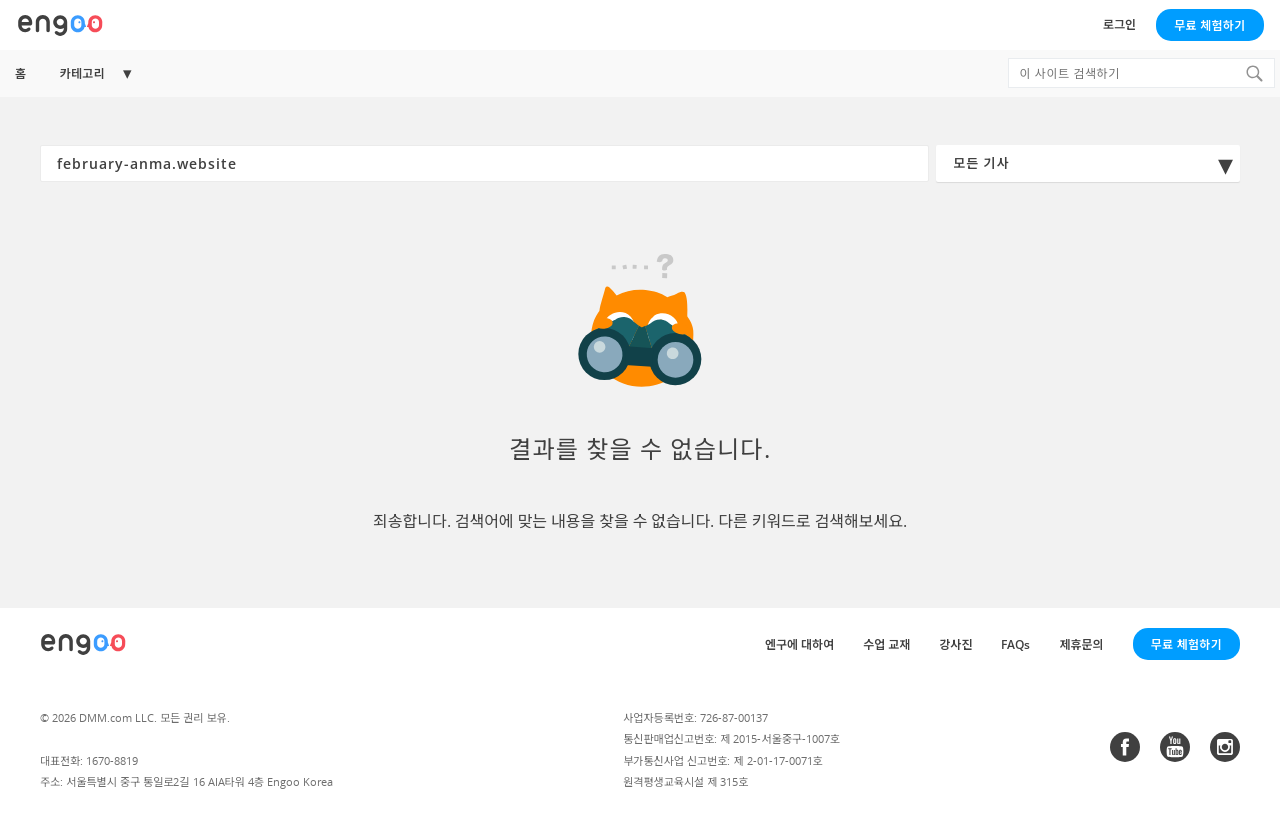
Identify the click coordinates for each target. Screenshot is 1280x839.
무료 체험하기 (1209, 25)
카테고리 (82, 73)
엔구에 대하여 (799, 644)
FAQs (1015, 644)
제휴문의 (1081, 644)
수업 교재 (886, 644)
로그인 (1119, 24)
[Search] (1254, 73)
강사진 (955, 644)
